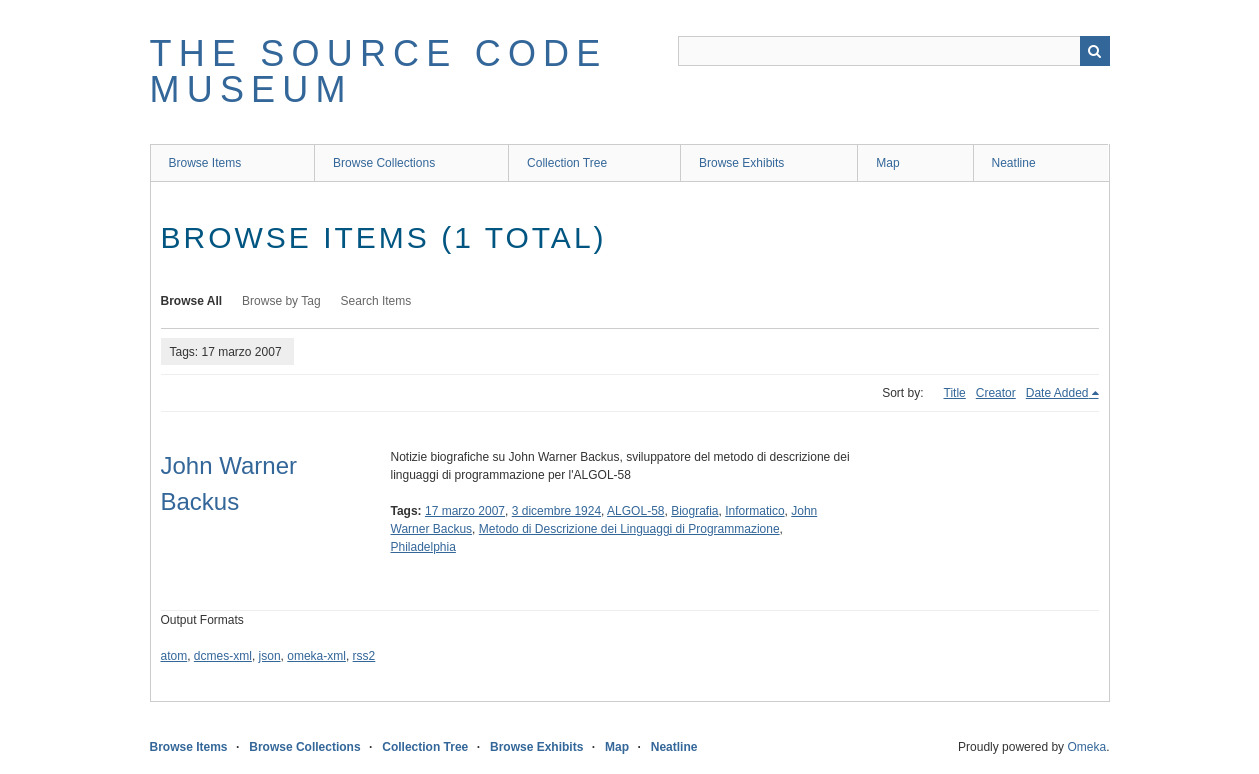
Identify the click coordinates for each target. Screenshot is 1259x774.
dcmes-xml (223, 656)
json (270, 656)
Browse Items (205, 163)
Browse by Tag (281, 301)
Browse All (192, 301)
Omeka (1086, 747)
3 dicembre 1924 (556, 511)
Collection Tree (567, 163)
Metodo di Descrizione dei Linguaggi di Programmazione (629, 529)
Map (887, 163)
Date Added (1057, 393)
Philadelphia (423, 547)
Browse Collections (384, 163)
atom (174, 656)
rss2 (364, 656)
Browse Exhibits (741, 163)
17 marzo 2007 (465, 511)
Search (1095, 51)
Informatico (754, 511)
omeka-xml (316, 656)
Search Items (376, 301)
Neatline (1014, 163)
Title (955, 393)
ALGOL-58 (635, 511)
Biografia (694, 511)
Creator (996, 393)
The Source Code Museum (379, 71)
